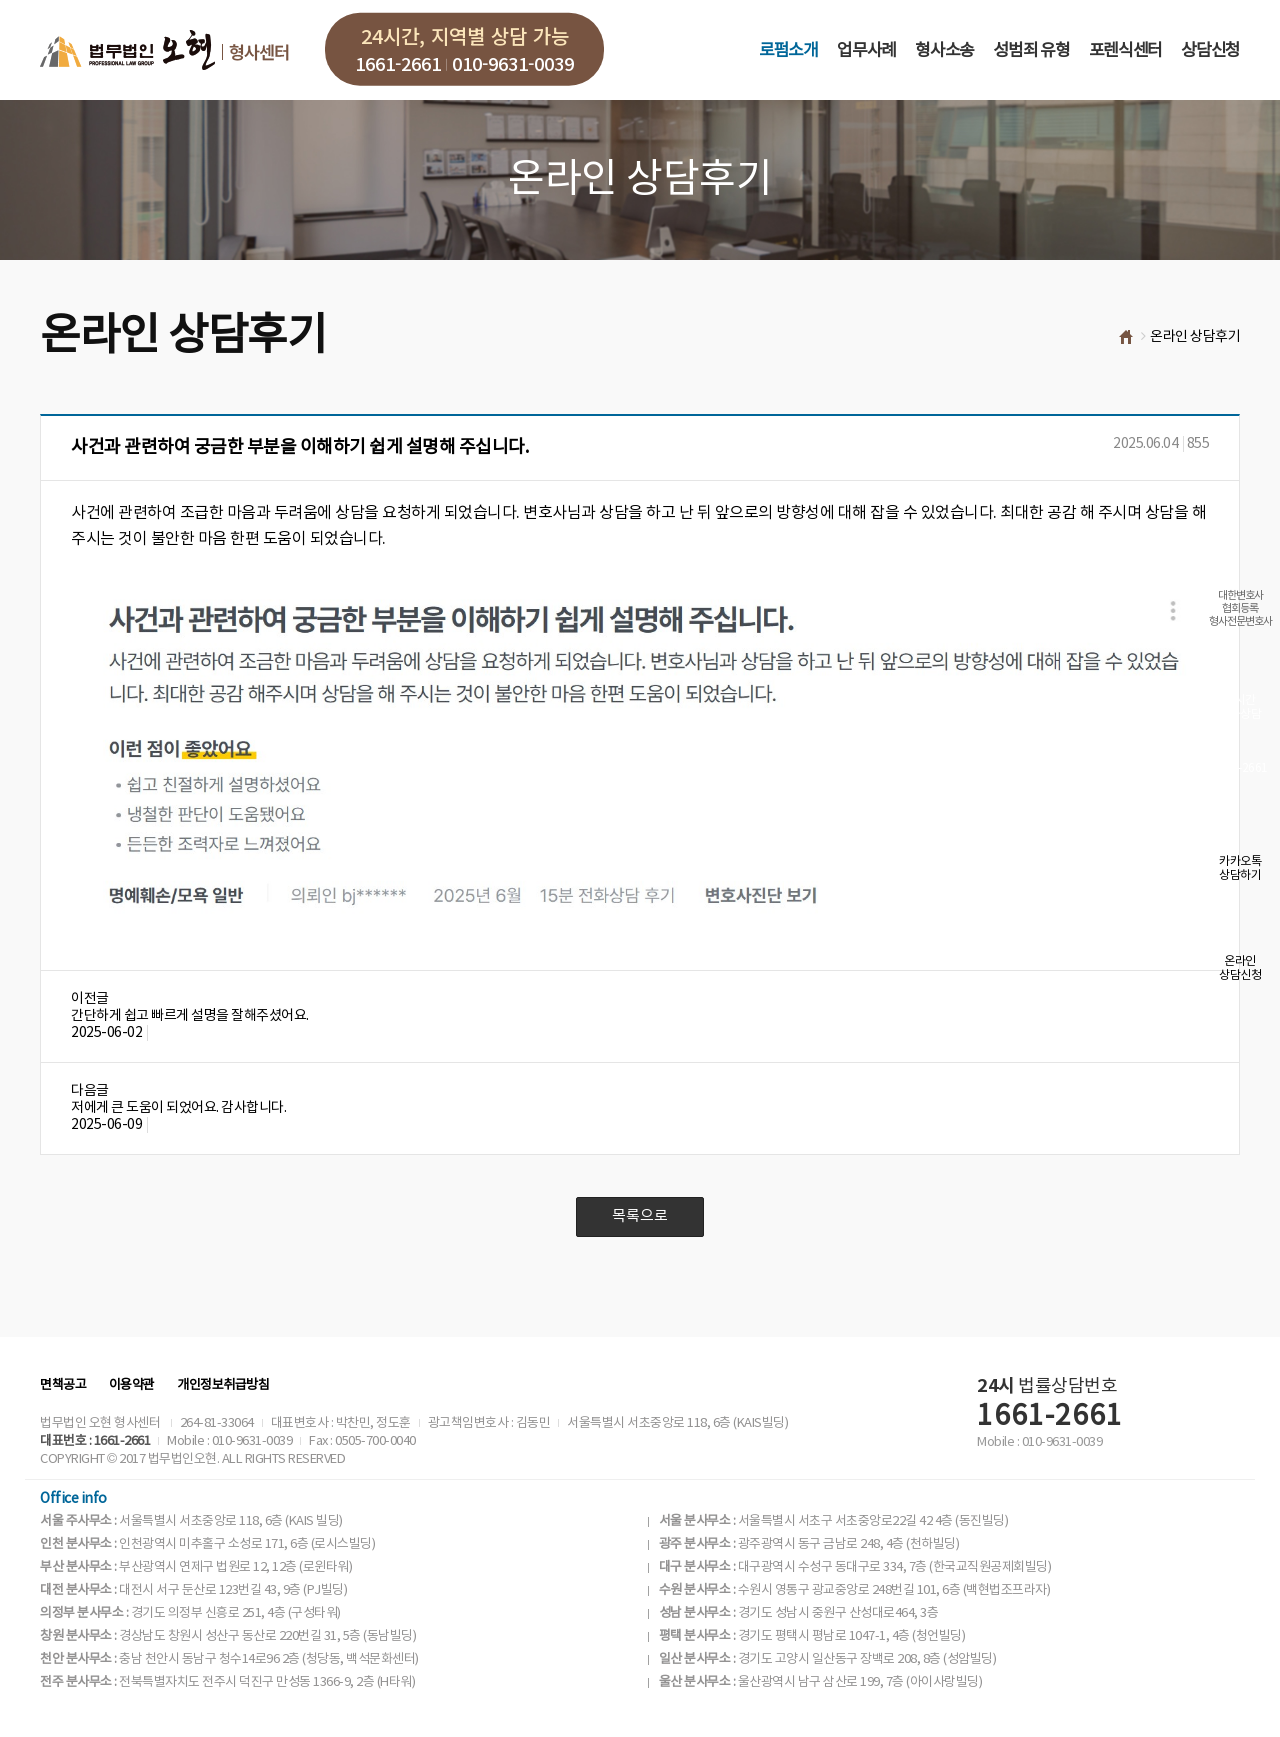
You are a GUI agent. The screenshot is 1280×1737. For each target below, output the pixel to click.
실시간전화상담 (1240, 707)
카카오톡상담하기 (1240, 868)
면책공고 (63, 1385)
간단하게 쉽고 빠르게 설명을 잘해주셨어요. (190, 1016)
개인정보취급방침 (223, 1385)
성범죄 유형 (1031, 51)
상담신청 (1210, 51)
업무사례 (866, 51)
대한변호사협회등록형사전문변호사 (1240, 608)
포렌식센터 (1125, 51)
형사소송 (944, 51)
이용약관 (132, 1385)
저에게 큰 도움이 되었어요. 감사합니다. (178, 1108)
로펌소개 (788, 51)
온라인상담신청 (1240, 968)
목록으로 (640, 1216)
